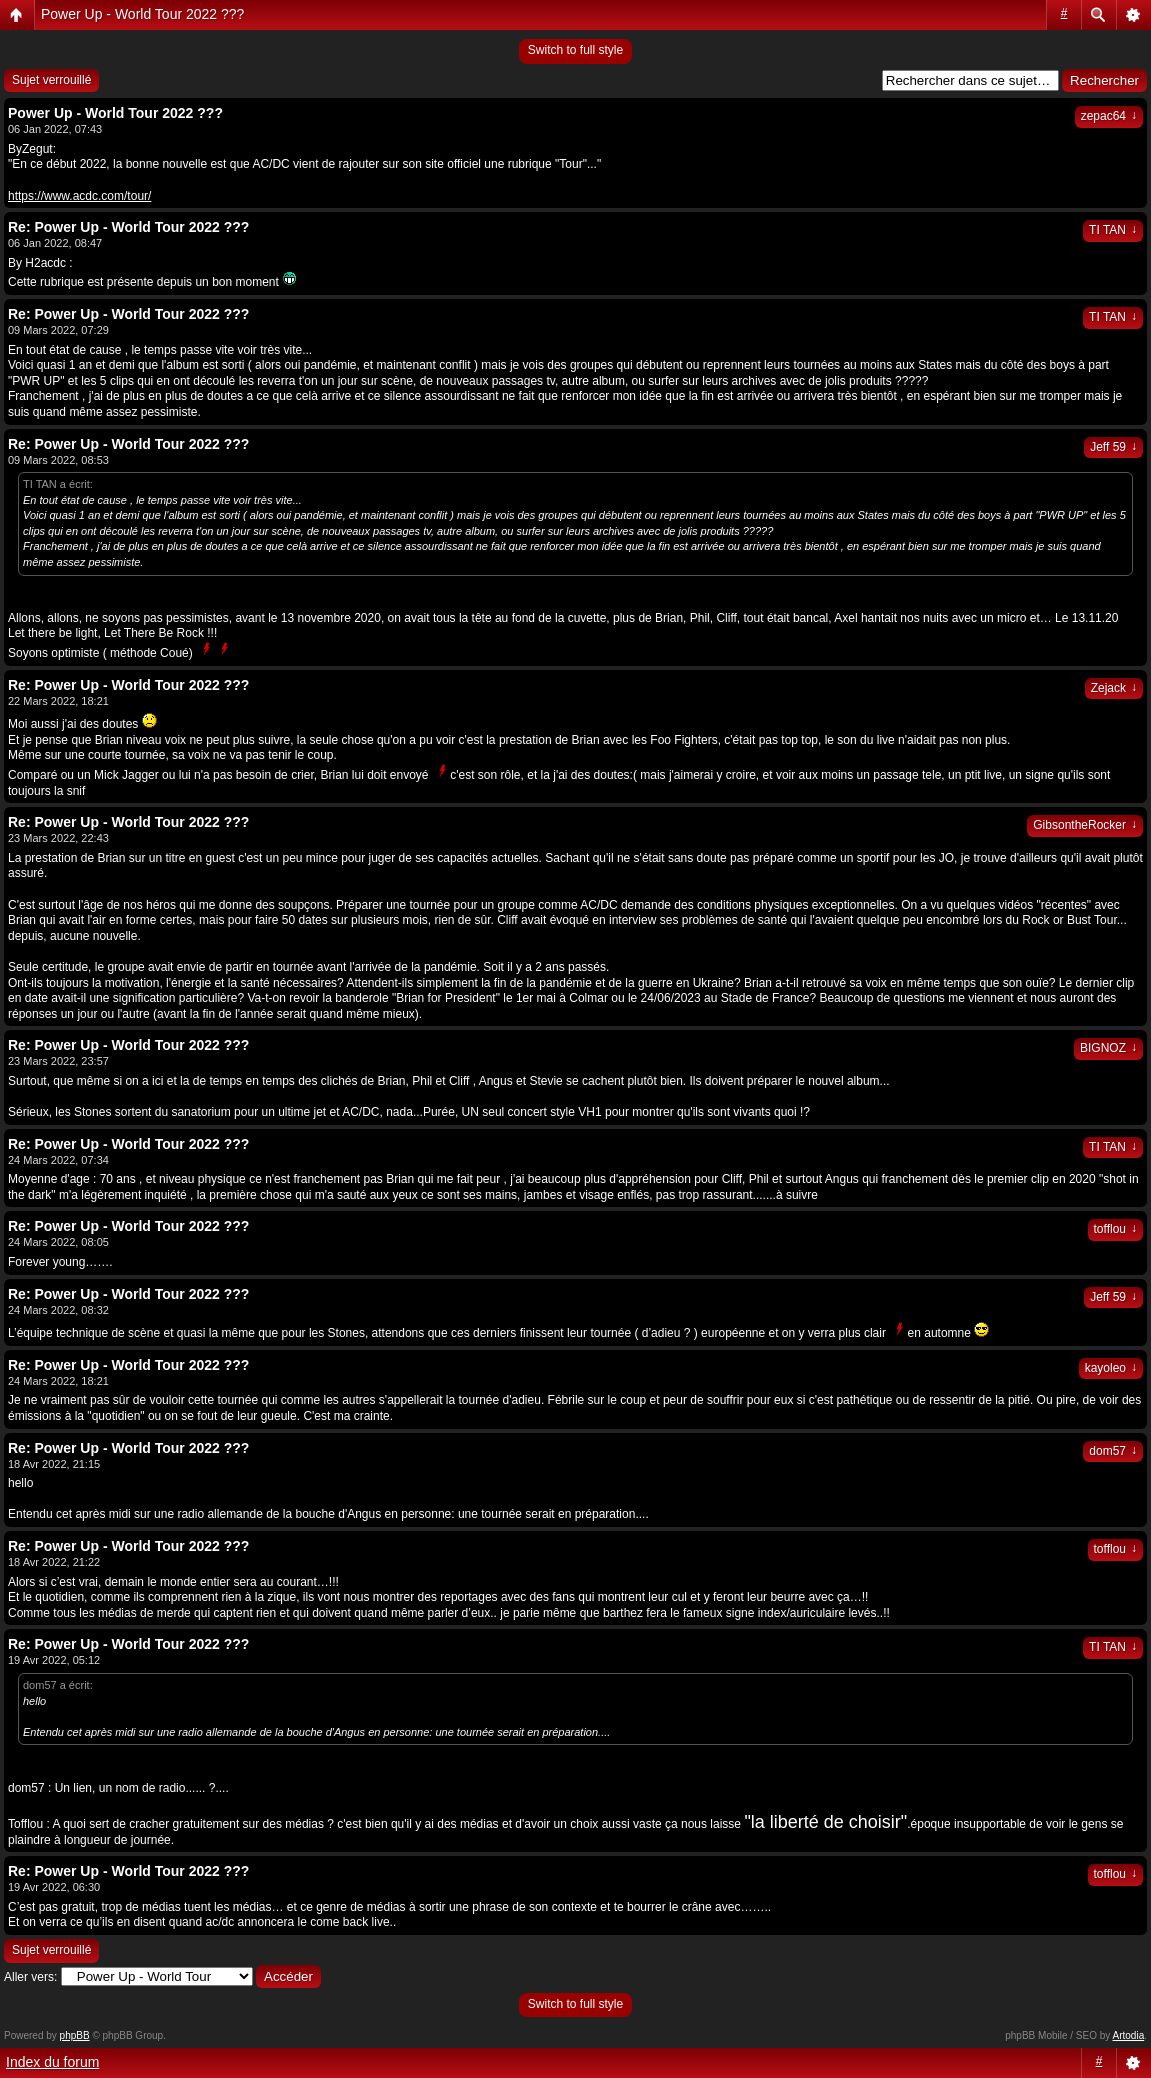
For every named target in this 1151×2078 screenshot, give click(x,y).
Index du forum (52, 2062)
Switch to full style (575, 50)
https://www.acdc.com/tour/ (79, 196)
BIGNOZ (1108, 1048)
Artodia (1129, 2035)
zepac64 (1109, 116)
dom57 (1113, 1451)
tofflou (1115, 1229)
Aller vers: (30, 1977)
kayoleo (1111, 1368)
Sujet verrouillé (51, 80)
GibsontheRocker (1085, 825)
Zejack (1114, 688)
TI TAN (1113, 230)
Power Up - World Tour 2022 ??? (142, 14)
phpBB (75, 2035)
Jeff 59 (1113, 447)
